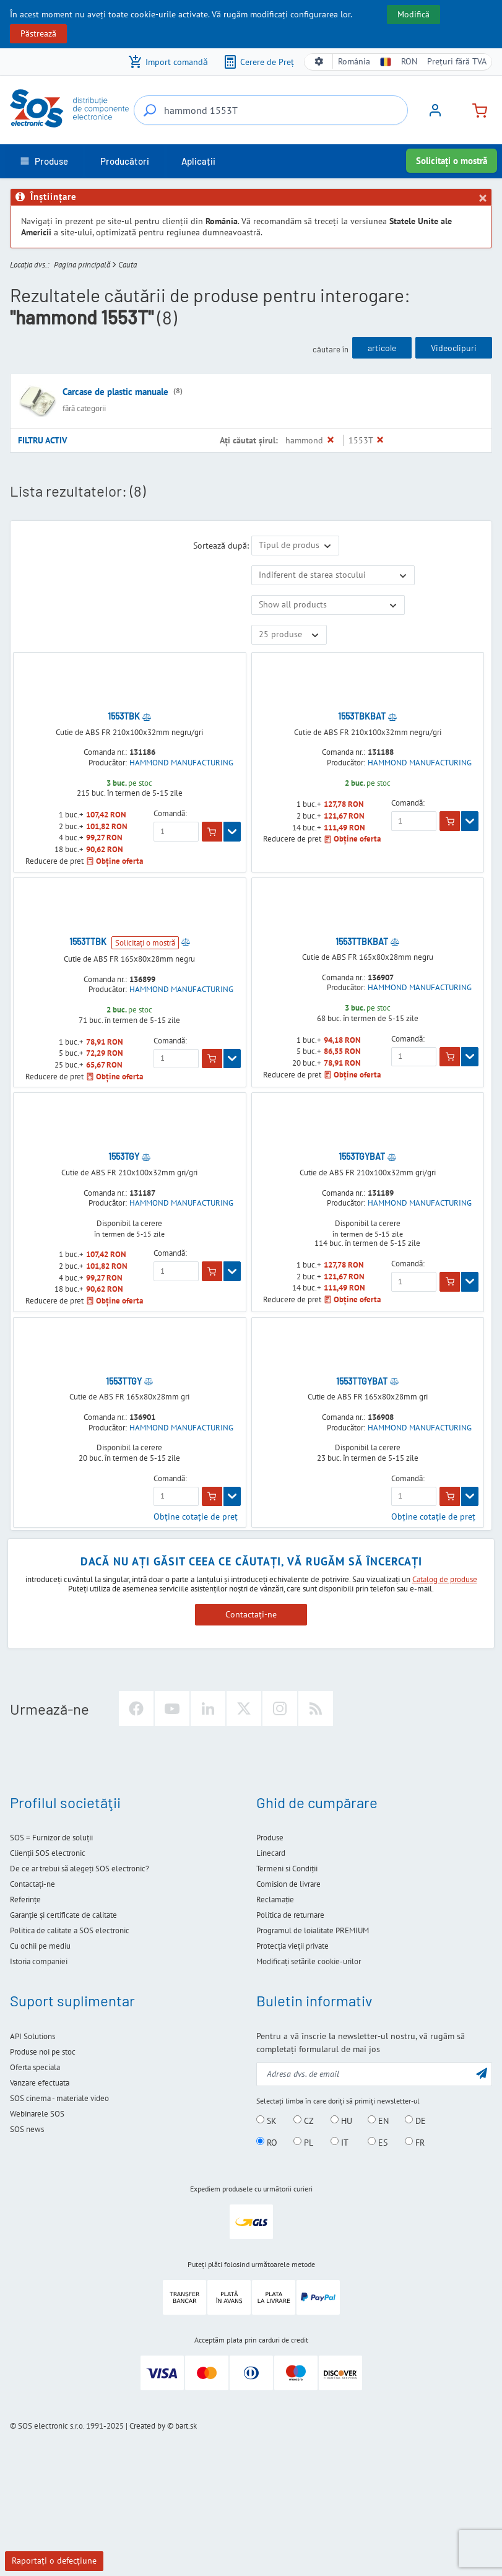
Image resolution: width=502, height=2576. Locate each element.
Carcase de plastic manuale (115, 392)
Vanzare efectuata (39, 2083)
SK (266, 2120)
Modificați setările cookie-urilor (308, 1961)
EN (378, 2120)
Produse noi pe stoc (43, 2052)
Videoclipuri (454, 347)
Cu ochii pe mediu (40, 1946)
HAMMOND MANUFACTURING (181, 763)
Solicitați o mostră (451, 161)
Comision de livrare (288, 1884)
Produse (269, 1837)
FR (415, 2141)
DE (415, 2120)
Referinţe (25, 1899)
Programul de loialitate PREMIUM (312, 1930)
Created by (147, 2426)
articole (382, 347)
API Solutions (32, 2036)
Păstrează (38, 33)
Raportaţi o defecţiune (54, 2560)
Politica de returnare (290, 1915)
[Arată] (232, 832)
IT (339, 2141)
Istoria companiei (38, 1961)
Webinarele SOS (37, 2113)
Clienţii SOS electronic (47, 1853)
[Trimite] (481, 2073)
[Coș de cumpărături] (474, 109)
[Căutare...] (150, 110)
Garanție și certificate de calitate (63, 1915)
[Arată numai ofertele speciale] (328, 605)
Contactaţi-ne (32, 1884)
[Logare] (435, 114)
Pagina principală (82, 264)
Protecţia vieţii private (292, 1946)
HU (341, 2120)
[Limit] (289, 635)
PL (303, 2141)
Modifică (413, 14)
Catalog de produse (444, 1579)
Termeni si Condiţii (287, 1868)
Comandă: (170, 814)
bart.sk (186, 2426)
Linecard (270, 1853)
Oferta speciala (35, 2067)
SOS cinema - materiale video (59, 2098)
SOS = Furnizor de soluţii (51, 1837)
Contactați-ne (251, 1614)
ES (377, 2141)
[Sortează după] (295, 545)
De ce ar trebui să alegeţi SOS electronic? (79, 1868)
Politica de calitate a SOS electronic (69, 1930)
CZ (303, 2120)
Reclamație (275, 1899)
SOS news (27, 2129)
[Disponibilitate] (333, 575)
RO (266, 2141)
